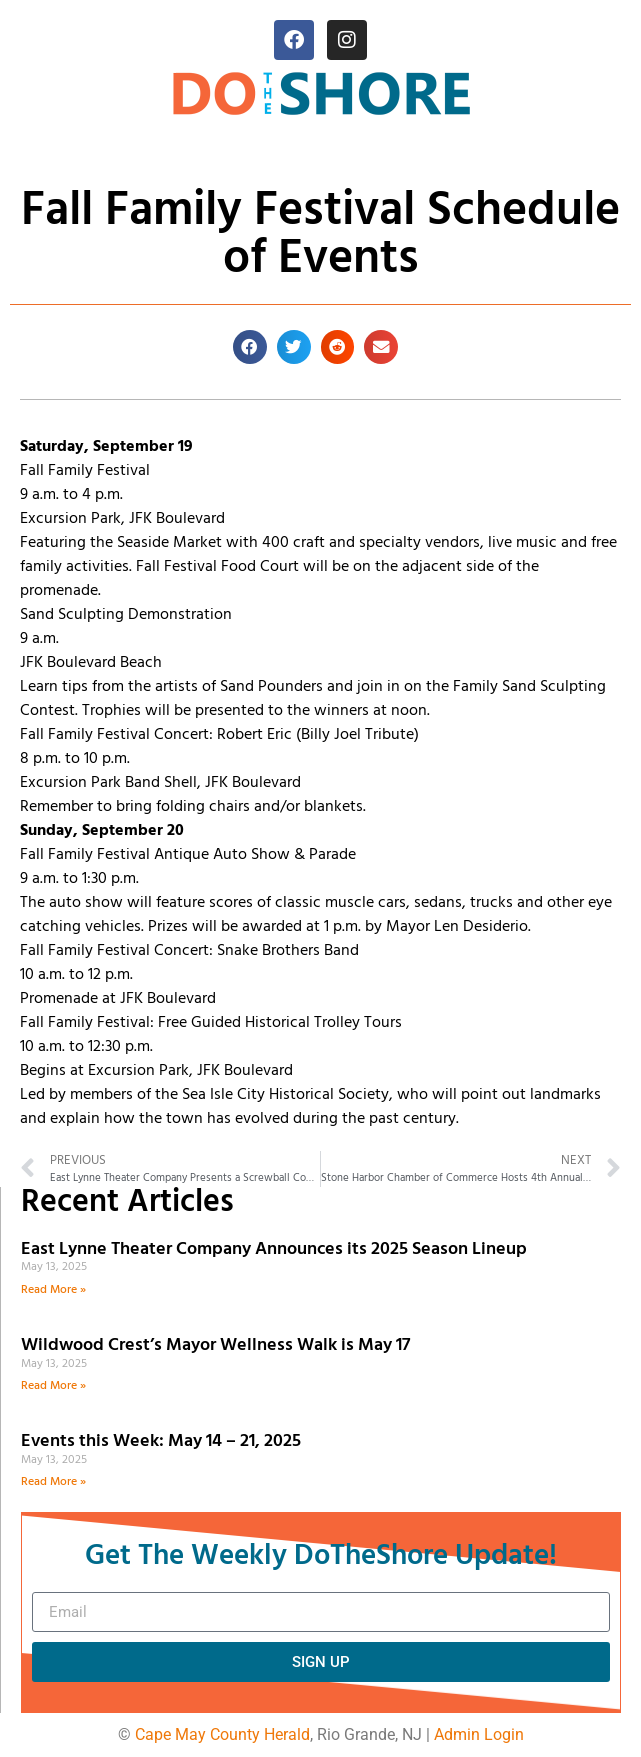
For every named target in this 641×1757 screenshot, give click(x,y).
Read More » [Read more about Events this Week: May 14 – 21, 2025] (53, 1482)
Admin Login (479, 1734)
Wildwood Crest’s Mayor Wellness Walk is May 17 (219, 1345)
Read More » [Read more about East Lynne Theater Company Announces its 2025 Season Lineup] (53, 1290)
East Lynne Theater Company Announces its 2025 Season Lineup (276, 1249)
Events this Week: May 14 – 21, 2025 (161, 1441)
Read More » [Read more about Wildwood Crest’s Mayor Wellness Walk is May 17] (53, 1386)
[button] (250, 347)
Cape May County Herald (222, 1734)
